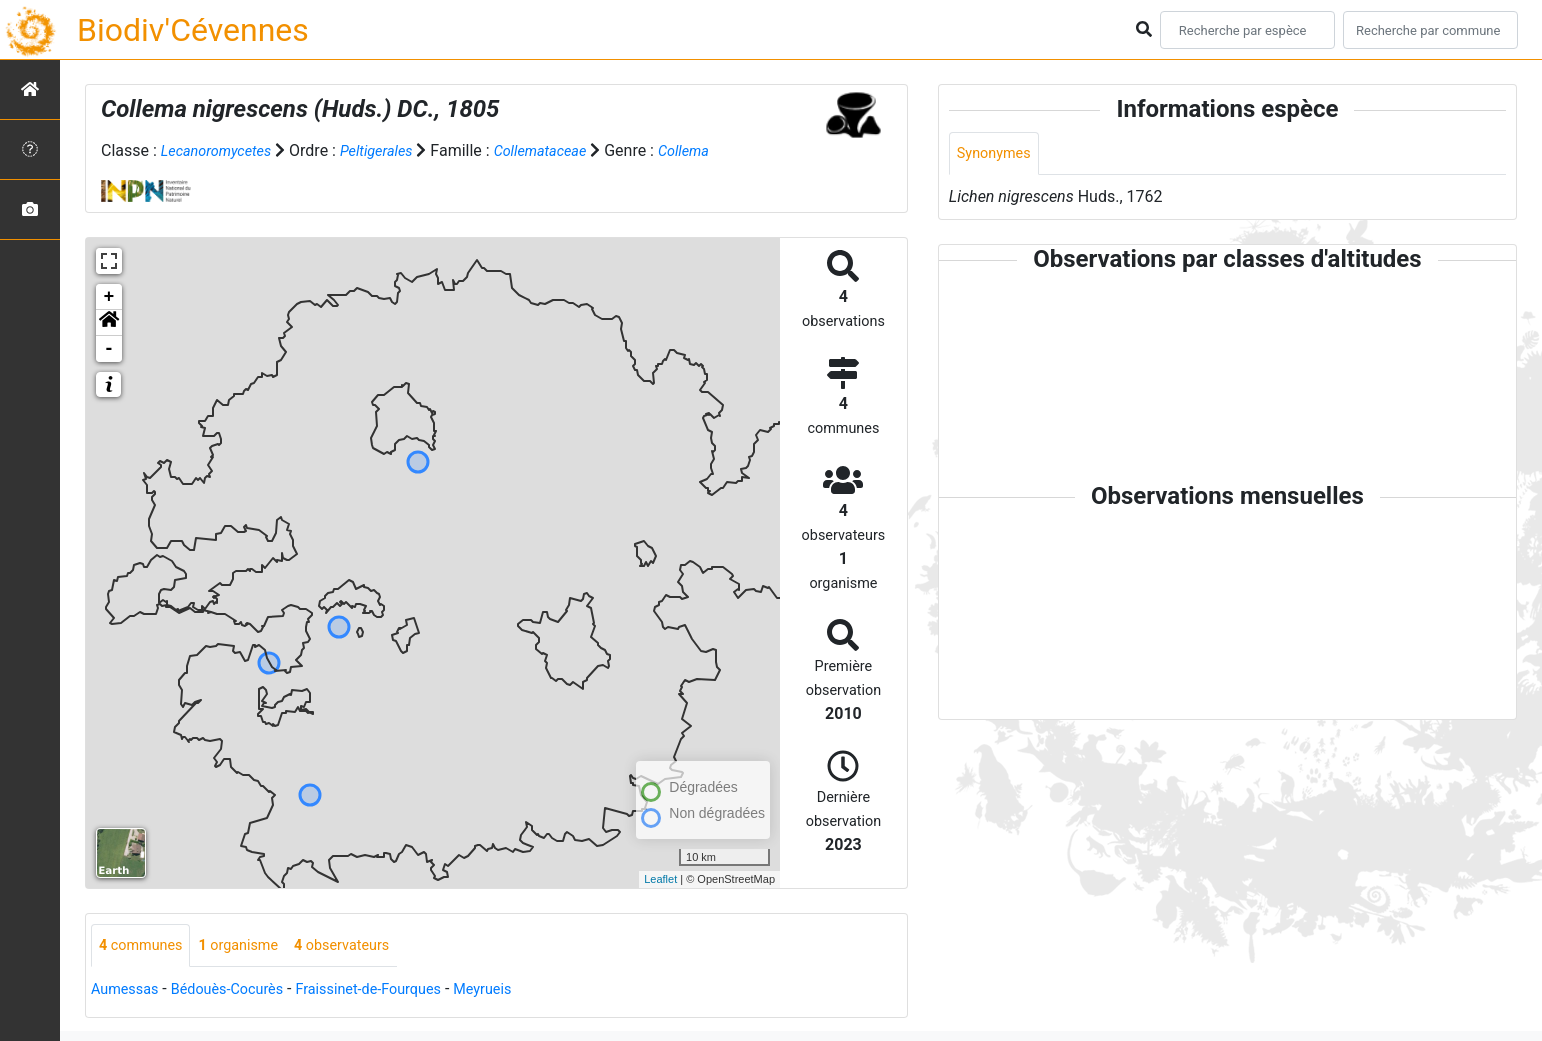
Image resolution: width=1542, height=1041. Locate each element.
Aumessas (128, 991)
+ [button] (109, 297)
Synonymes (998, 154)
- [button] (109, 349)
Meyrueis (523, 991)
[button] (109, 323)
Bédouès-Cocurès (241, 991)
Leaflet (660, 879)
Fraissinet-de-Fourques (397, 991)
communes (145, 946)
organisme (252, 946)
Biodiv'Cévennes (193, 30)
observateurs (366, 946)
